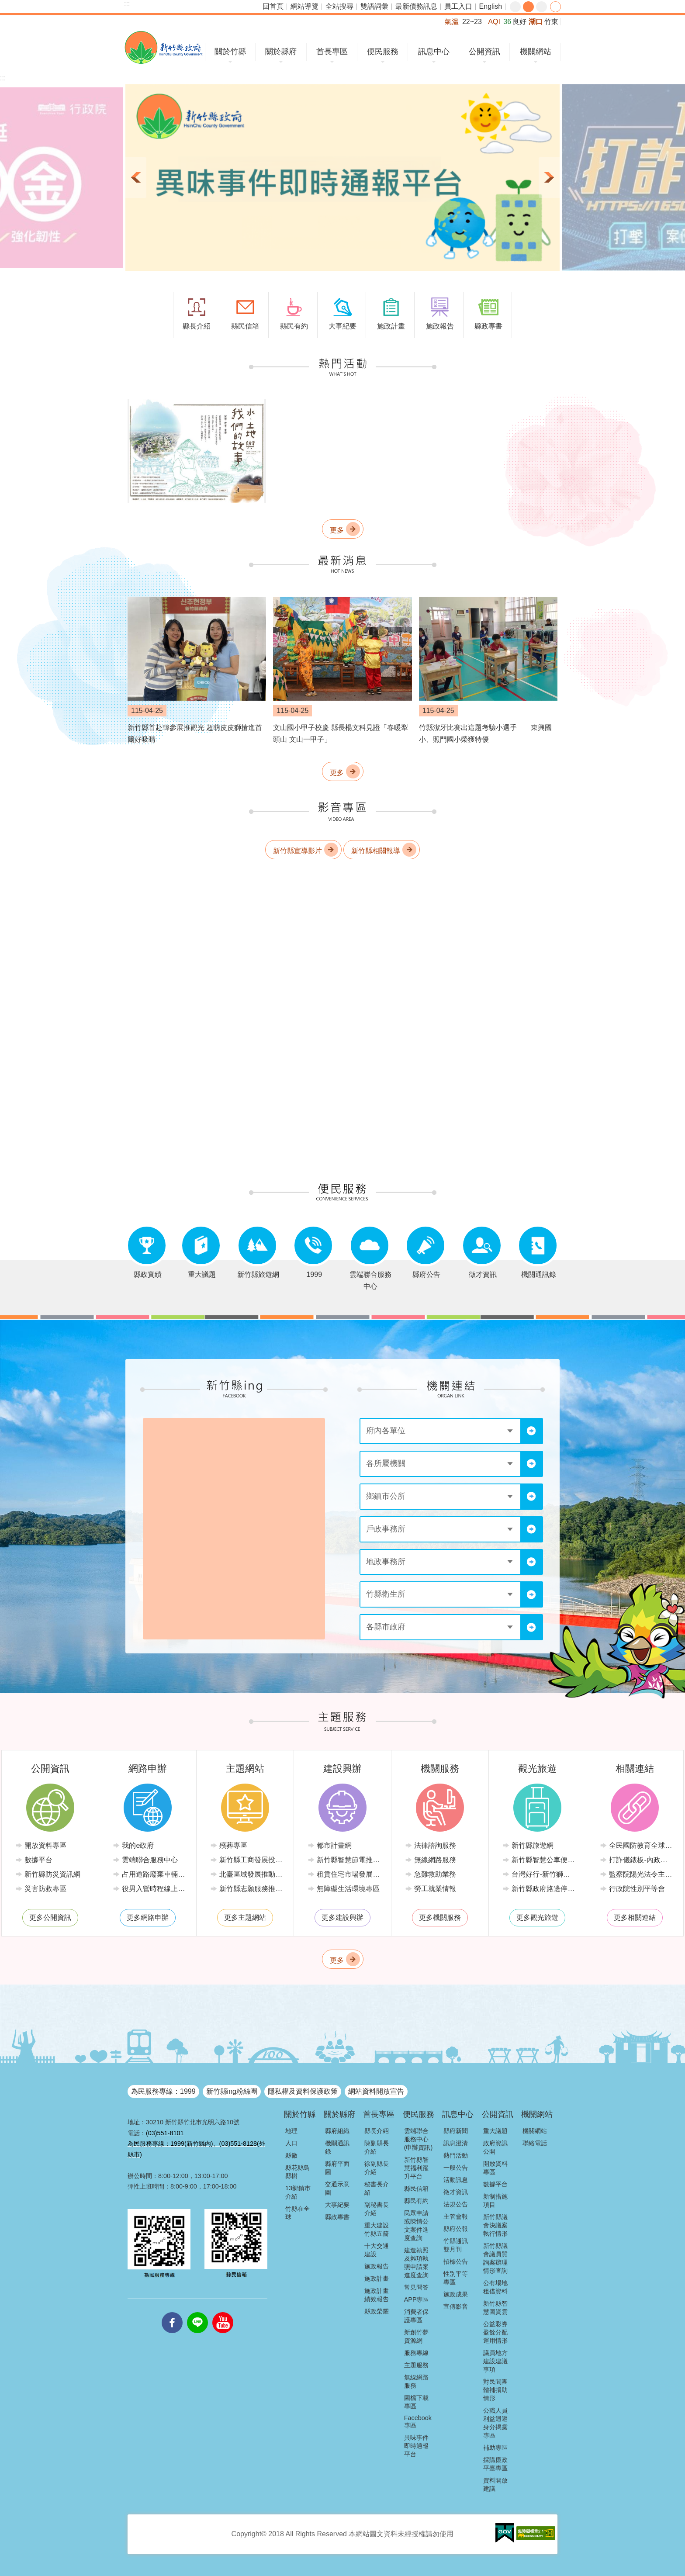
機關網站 (535, 51)
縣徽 (291, 2155)
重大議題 (495, 2130)
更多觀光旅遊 (537, 1917)
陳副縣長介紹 (376, 2147)
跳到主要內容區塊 (4, 4)
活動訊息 (455, 2179)
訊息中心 (434, 51)
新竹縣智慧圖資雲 (495, 2307)
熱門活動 (455, 2155)
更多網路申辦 (148, 1917)
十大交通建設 (376, 2250)
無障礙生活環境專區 (348, 1888)
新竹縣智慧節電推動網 (349, 1860)
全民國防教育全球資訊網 (641, 1845)
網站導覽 (304, 6)
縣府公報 (455, 2228)
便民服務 (382, 51)
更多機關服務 (440, 1917)
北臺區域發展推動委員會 (251, 1874)
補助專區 (495, 2447)
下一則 (549, 177)
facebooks (172, 2312)
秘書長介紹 (376, 2188)
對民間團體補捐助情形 (495, 2390)
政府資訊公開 (495, 2147)
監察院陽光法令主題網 (641, 1874)
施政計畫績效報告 (376, 2295)
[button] (342, 177)
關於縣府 (281, 51)
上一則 (135, 177)
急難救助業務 (435, 1874)
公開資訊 (484, 51)
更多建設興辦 (342, 1917)
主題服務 (416, 2365)
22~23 (472, 21)
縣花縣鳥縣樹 (297, 2171)
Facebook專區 (418, 2421)
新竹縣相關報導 (375, 850)
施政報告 (376, 2266)
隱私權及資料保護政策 (303, 2091)
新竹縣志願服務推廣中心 (251, 1888)
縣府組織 (337, 2130)
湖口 (536, 21)
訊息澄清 (455, 2143)
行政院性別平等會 (637, 1888)
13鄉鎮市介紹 (298, 2192)
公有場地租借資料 (495, 2287)
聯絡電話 (534, 2143)
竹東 (551, 21)
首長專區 (332, 51)
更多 (337, 530)
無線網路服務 (435, 1860)
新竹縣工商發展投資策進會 (251, 1860)
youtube (222, 2312)
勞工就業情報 (435, 1888)
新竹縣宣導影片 (297, 850)
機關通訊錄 (337, 2147)
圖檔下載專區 (416, 2402)
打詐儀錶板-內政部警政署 (641, 1860)
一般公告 (455, 2167)
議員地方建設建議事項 (495, 2361)
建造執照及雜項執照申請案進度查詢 (416, 2263)
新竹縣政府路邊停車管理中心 (544, 1888)
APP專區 (416, 2299)
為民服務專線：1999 (163, 2091)
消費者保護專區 (416, 2316)
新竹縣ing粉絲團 (231, 2091)
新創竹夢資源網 (416, 2336)
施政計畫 (376, 2278)
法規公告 (455, 2204)
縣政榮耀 (376, 2311)
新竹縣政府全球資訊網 (163, 47)
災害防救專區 (45, 1888)
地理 (291, 2130)
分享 (555, 6)
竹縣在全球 (297, 2212)
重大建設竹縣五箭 (376, 2229)
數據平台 (38, 1860)
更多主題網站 (245, 1917)
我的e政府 (138, 1845)
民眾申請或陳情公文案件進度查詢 (416, 2225)
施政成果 (455, 2294)
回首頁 (273, 6)
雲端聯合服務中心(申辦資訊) (418, 2139)
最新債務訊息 (416, 6)
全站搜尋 (339, 6)
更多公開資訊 (50, 1917)
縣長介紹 (376, 2130)
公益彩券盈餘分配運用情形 (495, 2332)
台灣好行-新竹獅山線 (544, 1874)
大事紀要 (337, 2204)
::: (127, 3)
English (490, 6)
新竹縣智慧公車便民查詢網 (544, 1860)
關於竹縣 (230, 51)
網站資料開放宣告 (376, 2091)
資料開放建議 (495, 2484)
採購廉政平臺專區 (495, 2464)
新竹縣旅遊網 (533, 1845)
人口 (291, 2143)
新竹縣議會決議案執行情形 (495, 2225)
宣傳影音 (455, 2306)
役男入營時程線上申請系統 (154, 1888)
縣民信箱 (416, 2188)
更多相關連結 (635, 1917)
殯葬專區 (233, 1845)
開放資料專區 (45, 1845)
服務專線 (416, 2352)
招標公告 (455, 2261)
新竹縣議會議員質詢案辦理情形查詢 (495, 2258)
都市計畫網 (334, 1845)
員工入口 (458, 6)
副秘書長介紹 (376, 2208)
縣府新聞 (455, 2130)
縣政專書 (337, 2216)
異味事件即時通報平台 (416, 2446)
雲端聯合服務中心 (150, 1860)
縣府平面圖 (337, 2167)
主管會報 (455, 2216)
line (197, 2312)
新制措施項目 (495, 2200)
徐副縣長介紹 (376, 2167)
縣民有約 (416, 2200)
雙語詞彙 (374, 6)
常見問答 (416, 2287)
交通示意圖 (337, 2188)
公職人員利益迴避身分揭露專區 (495, 2423)
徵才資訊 (455, 2192)
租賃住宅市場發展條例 (349, 1874)
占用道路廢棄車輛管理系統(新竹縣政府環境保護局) (154, 1874)
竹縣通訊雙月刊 (455, 2245)
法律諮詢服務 (435, 1845)
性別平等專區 (455, 2278)
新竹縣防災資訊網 (52, 1874)
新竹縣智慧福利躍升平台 (416, 2168)
